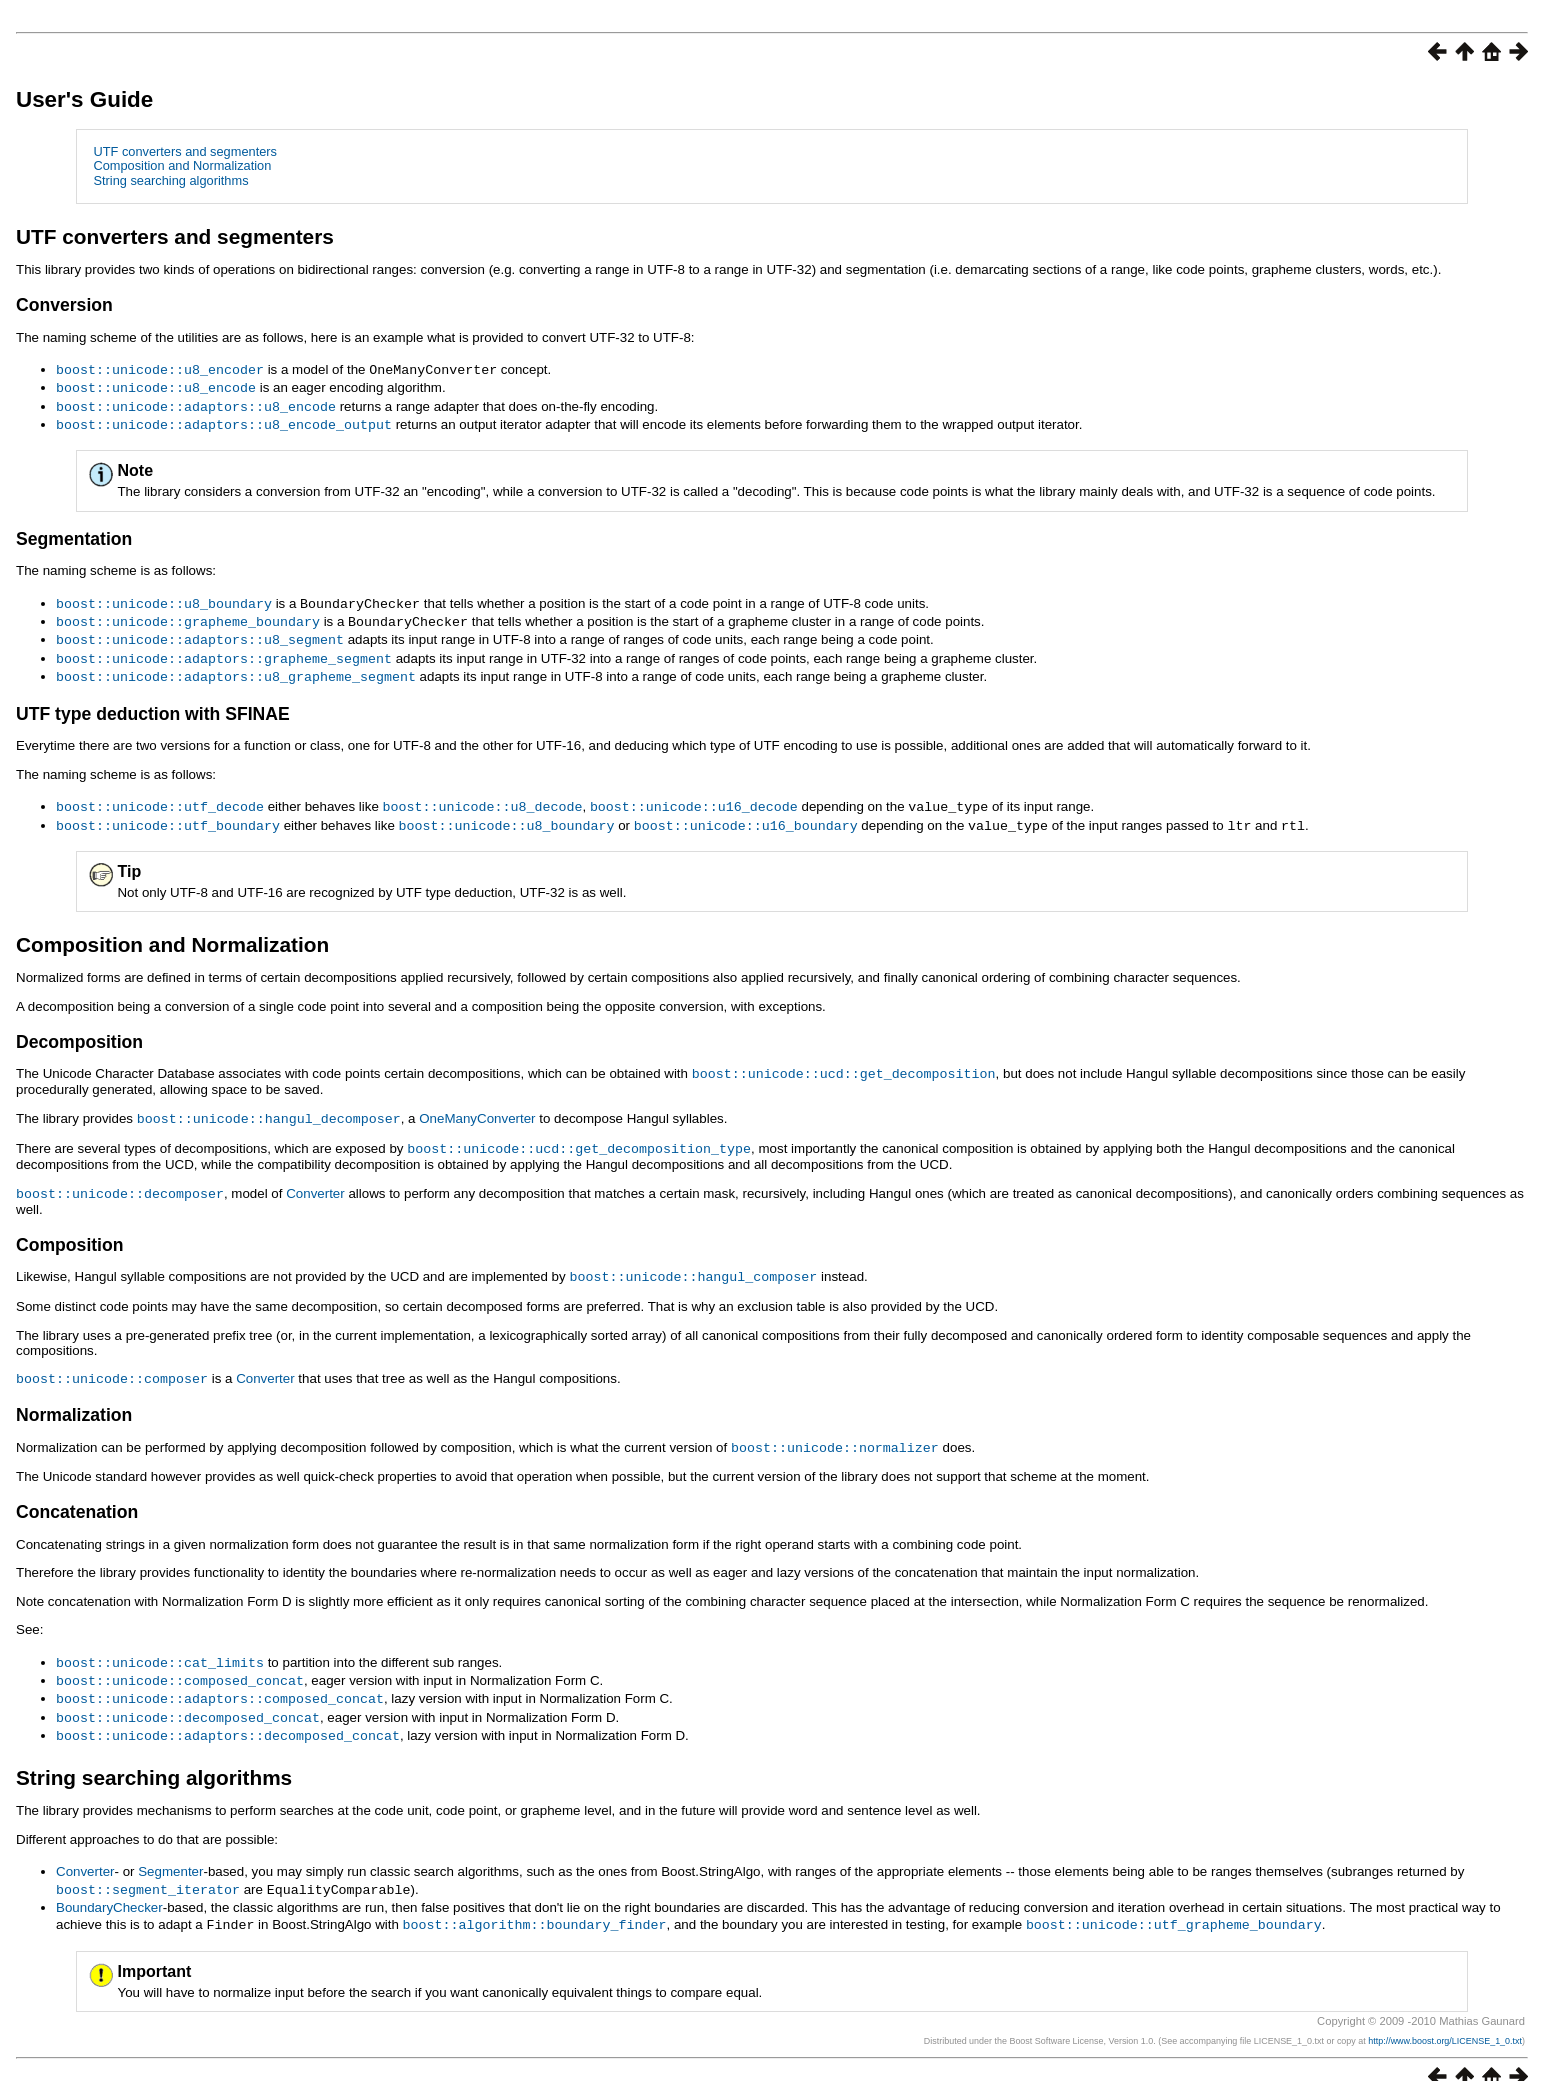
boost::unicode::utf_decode (160, 797)
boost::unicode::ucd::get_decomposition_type (579, 1135)
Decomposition (79, 1031)
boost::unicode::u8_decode (482, 797)
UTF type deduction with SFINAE (153, 705)
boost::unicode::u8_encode (156, 386)
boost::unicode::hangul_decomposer (269, 1106)
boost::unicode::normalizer (835, 1430)
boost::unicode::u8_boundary (164, 599)
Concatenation (77, 1494)
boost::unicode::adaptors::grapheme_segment (224, 651)
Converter (315, 1179)
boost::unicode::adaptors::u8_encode (196, 404)
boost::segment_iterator (148, 1866)
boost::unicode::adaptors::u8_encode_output (224, 421)
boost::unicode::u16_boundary (746, 815)
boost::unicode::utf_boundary (168, 815)
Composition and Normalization (182, 165)
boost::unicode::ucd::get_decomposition (844, 1062)
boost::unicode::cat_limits (160, 1644)
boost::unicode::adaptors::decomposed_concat (228, 1713)
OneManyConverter (477, 1106)
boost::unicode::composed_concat (180, 1661)
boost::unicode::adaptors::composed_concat (220, 1678)
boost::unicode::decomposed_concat (188, 1696)
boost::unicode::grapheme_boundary (188, 616)
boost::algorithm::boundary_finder (535, 1900)
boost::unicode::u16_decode (694, 797)
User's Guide (84, 99)
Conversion (64, 305)
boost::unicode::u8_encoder (160, 369)
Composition (70, 1230)
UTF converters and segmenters (185, 151)
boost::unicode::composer (112, 1362)
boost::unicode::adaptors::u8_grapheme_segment (236, 668)
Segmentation (74, 535)
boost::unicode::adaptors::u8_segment (200, 633)
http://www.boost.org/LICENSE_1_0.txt (1445, 2016)
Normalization (74, 1398)
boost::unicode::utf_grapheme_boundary (1174, 1900)
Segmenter (170, 1848)
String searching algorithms (170, 180)
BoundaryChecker (109, 1883)
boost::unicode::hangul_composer (693, 1261)
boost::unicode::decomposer (120, 1179)
